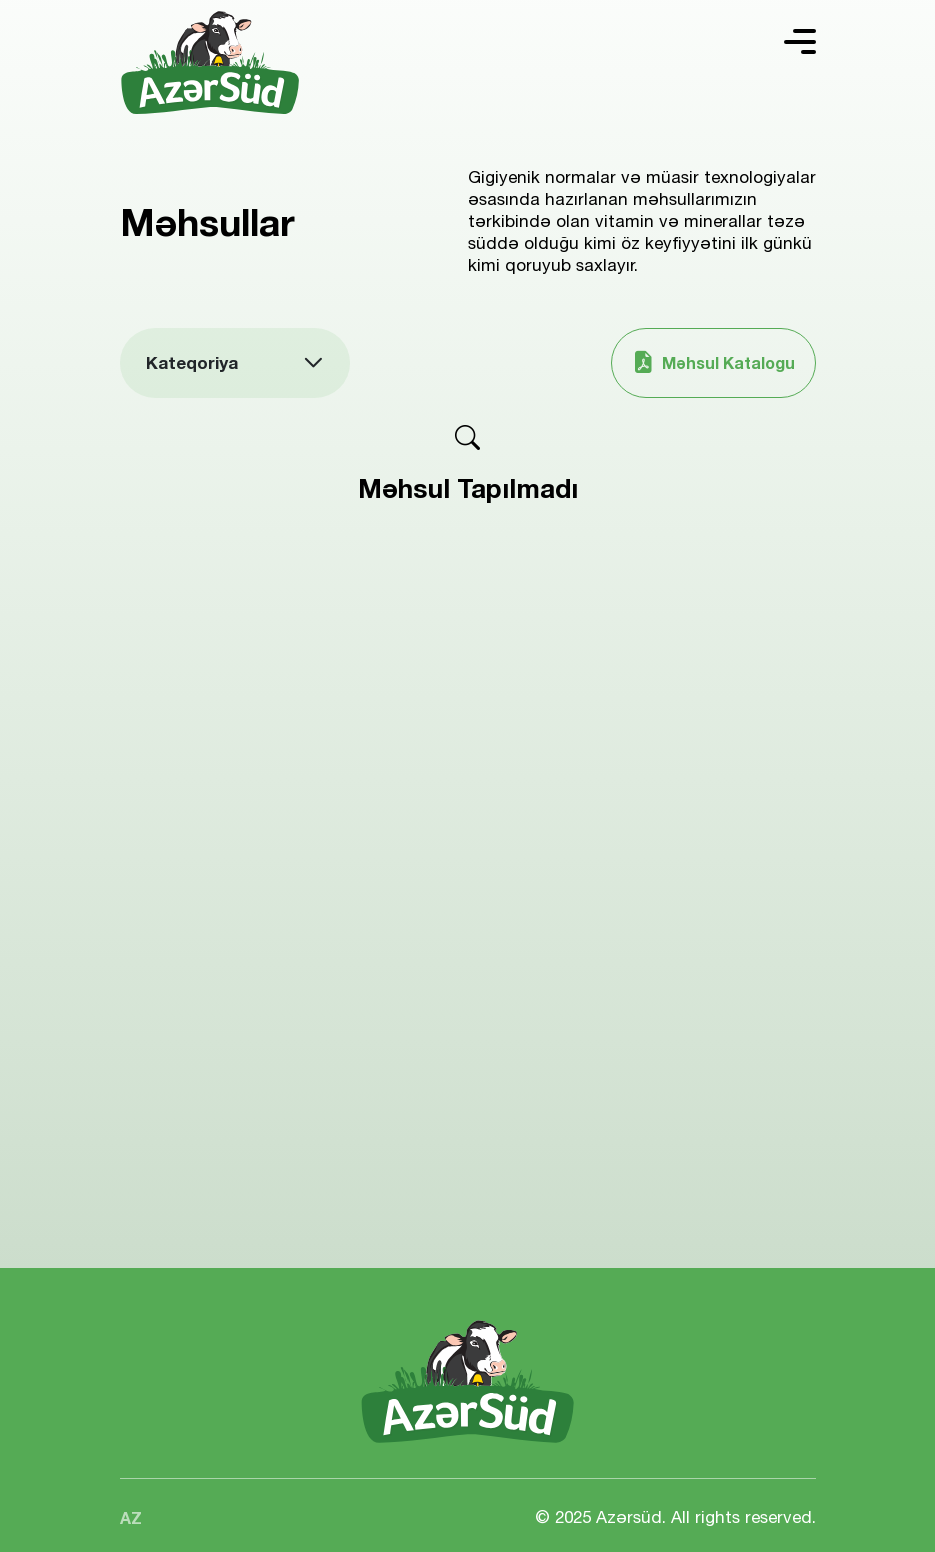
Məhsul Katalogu (713, 362)
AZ (131, 1517)
